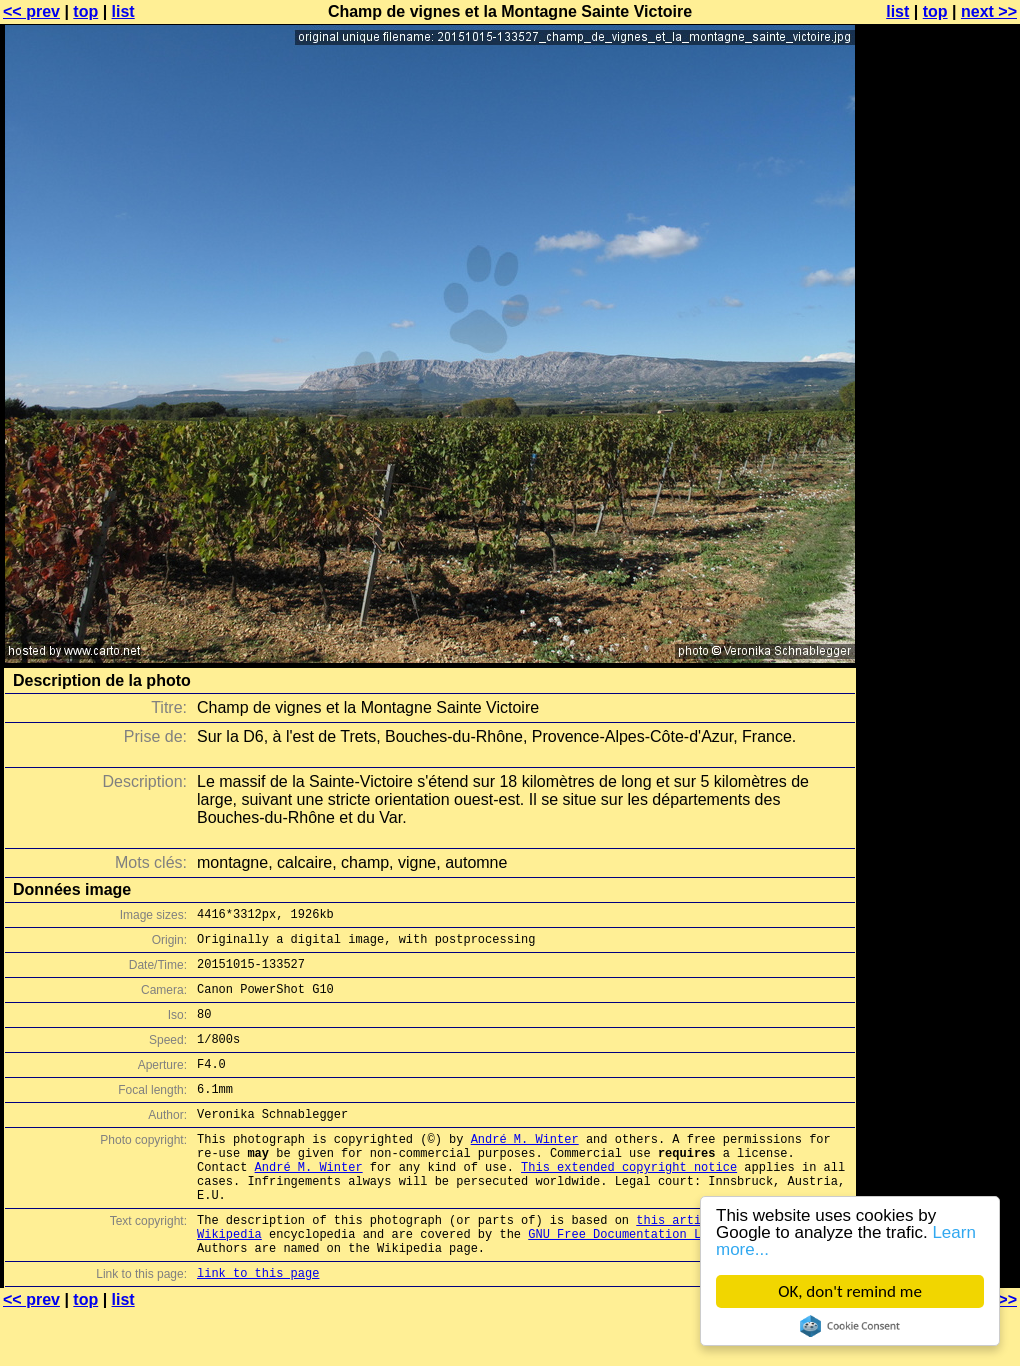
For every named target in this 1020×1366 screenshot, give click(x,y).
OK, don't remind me (850, 1291)
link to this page (258, 1326)
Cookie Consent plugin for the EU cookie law (850, 1326)
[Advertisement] (939, 495)
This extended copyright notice (629, 1202)
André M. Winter (525, 1168)
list (123, 11)
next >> (989, 11)
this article (679, 1264)
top (85, 11)
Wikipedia (229, 1281)
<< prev (31, 11)
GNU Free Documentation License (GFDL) (661, 1281)
